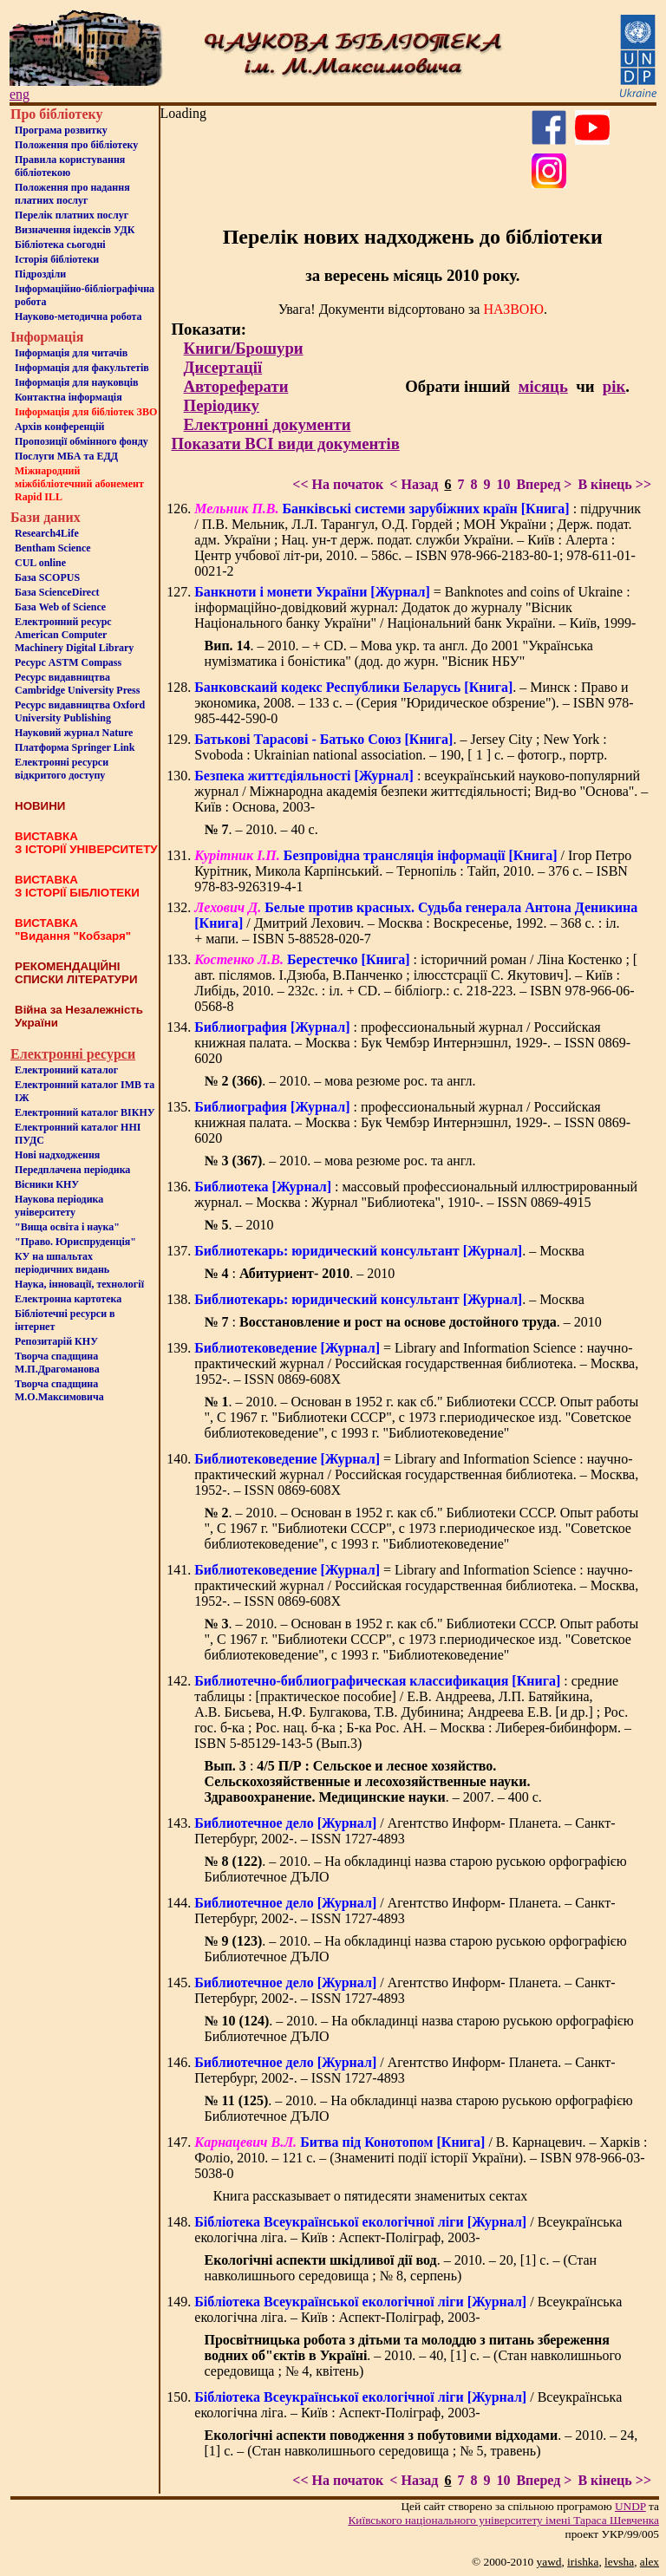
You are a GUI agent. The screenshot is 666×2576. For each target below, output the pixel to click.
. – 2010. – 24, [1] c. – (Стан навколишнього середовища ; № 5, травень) (420, 2443)
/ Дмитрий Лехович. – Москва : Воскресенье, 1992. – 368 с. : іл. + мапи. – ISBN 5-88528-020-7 (415, 923)
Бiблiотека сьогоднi (60, 244)
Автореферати (236, 386)
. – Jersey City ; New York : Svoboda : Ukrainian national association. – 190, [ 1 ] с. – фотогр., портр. (400, 747)
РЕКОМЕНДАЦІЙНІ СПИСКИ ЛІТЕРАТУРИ (76, 973)
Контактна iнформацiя (68, 397)
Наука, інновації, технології (79, 1284)
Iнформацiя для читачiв (71, 353)
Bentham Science (53, 548)
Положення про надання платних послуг (72, 193)
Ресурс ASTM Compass (68, 662)
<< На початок (337, 484)
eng (19, 94)
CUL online (40, 563)
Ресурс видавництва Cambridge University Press (77, 683)
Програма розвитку (61, 130)
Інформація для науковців (76, 382)
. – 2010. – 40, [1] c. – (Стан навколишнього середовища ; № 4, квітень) (412, 2355)
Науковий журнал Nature (74, 733)
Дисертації (223, 367)
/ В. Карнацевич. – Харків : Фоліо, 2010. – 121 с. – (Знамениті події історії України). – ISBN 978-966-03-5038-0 (420, 2158)
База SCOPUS (47, 577)
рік (614, 386)
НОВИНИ (40, 805)
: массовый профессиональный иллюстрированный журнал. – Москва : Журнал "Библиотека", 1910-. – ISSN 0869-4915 (415, 1194)
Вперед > (543, 484)
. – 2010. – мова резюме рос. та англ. (339, 1080)
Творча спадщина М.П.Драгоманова (57, 1362)
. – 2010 (238, 1224)
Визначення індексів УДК (75, 230)
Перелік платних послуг (71, 215)
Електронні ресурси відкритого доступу (61, 768)
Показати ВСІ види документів (286, 443)
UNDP (630, 2506)
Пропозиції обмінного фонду (81, 441)
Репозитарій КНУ (56, 1341)
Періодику (221, 405)
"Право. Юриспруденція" (75, 1242)
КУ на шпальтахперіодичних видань (62, 1262)
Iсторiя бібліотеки (57, 259)
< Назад (413, 484)
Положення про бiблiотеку (76, 145)
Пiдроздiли (40, 274)
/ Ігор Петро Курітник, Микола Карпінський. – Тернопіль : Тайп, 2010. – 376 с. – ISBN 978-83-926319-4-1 (412, 871)
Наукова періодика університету (59, 1205)
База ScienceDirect (57, 592)
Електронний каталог (66, 1070)
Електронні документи (267, 424)
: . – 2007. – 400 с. (372, 1781)
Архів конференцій (60, 427)
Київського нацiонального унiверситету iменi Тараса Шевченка (503, 2520)
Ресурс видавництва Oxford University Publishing (80, 711)
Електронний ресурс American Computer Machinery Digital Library (74, 635)
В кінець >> (614, 484)
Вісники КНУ (47, 1184)
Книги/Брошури (244, 348)
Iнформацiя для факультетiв (82, 368)
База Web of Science (60, 607)
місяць (543, 386)
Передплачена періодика (72, 1170)
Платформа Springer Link (74, 747)
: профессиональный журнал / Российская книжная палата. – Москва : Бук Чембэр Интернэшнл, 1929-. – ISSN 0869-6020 (412, 1043)
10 (503, 484)
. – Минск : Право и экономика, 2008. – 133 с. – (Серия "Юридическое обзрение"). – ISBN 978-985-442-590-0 (413, 703)
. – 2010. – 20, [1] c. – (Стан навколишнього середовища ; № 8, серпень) (400, 2268)
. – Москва (389, 1250)
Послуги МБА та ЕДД (66, 456)
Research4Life (47, 533)
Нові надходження (57, 1155)
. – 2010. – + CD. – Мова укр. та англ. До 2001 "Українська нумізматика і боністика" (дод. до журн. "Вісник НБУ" (398, 653)
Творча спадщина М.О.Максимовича (59, 1390)
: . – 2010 (299, 1273)
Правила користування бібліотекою (70, 166)
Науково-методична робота (78, 316)
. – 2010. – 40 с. (260, 829)
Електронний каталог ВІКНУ (85, 1112)
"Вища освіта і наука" (67, 1227)
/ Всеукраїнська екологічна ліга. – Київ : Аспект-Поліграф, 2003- (408, 2229)
